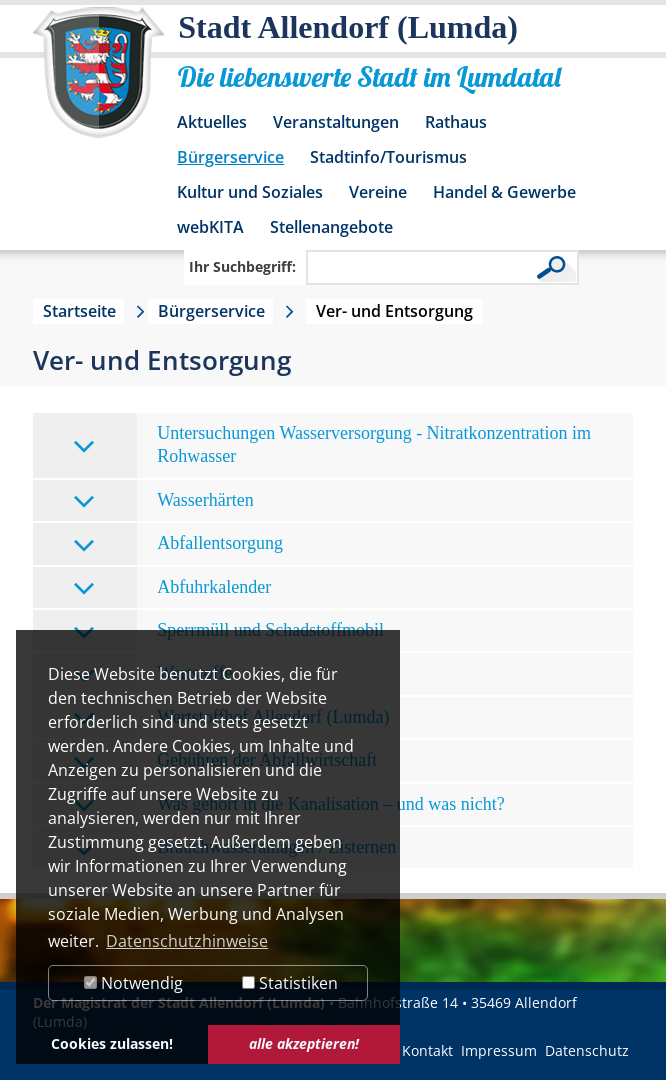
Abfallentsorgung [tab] (178, 544)
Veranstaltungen (336, 122)
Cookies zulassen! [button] (112, 1043)
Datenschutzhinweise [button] (187, 941)
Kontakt (427, 1050)
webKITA (210, 227)
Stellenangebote (331, 227)
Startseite (79, 311)
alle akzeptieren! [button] (304, 1043)
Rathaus (456, 122)
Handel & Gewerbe (504, 192)
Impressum (499, 1050)
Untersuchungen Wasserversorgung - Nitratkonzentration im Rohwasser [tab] (332, 444)
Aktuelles (212, 122)
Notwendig (133, 983)
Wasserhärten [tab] (163, 501)
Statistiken (290, 983)
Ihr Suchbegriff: (242, 266)
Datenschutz (587, 1050)
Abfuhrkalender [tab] (172, 588)
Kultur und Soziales (250, 192)
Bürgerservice (230, 157)
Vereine (378, 192)
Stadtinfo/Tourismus (388, 157)
